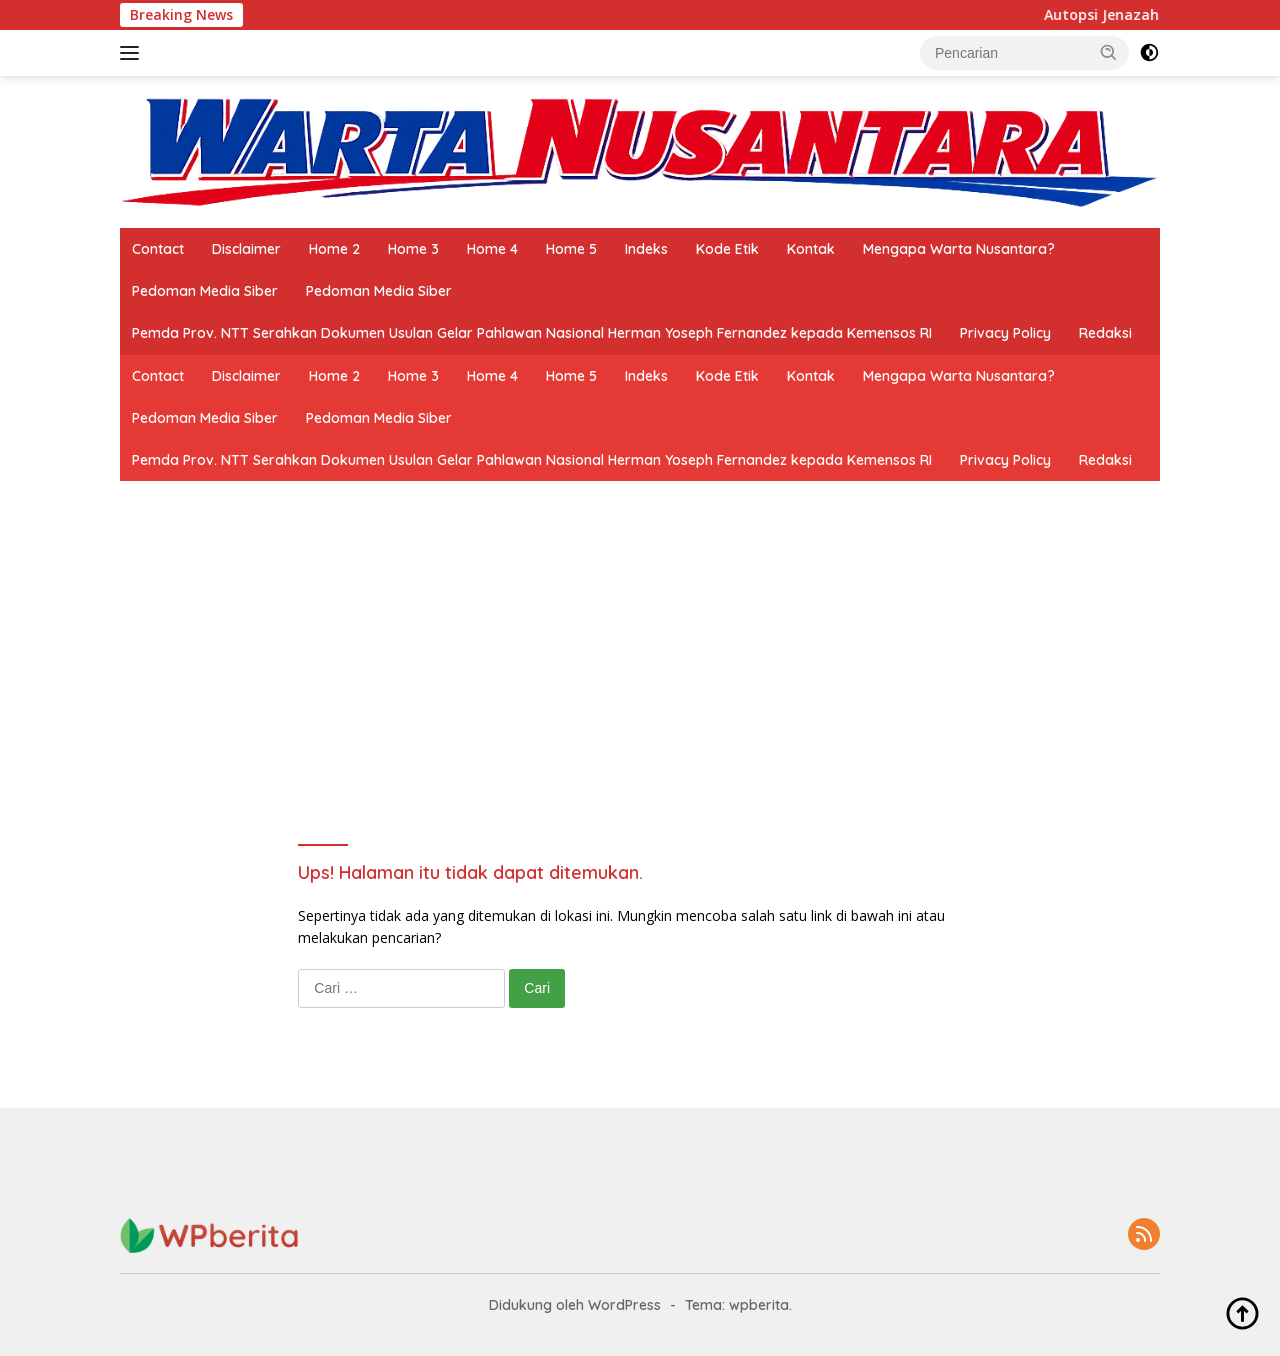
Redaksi (1105, 333)
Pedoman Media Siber (205, 291)
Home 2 (334, 249)
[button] (1109, 52)
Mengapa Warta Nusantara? (959, 249)
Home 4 (492, 249)
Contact (158, 249)
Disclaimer (246, 249)
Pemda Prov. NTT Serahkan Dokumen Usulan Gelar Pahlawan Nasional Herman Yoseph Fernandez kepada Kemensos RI (532, 333)
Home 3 (413, 249)
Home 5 (571, 249)
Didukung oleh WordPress (575, 1305)
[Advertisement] (639, 701)
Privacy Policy (1005, 333)
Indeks (646, 249)
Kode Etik (727, 249)
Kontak (811, 249)
